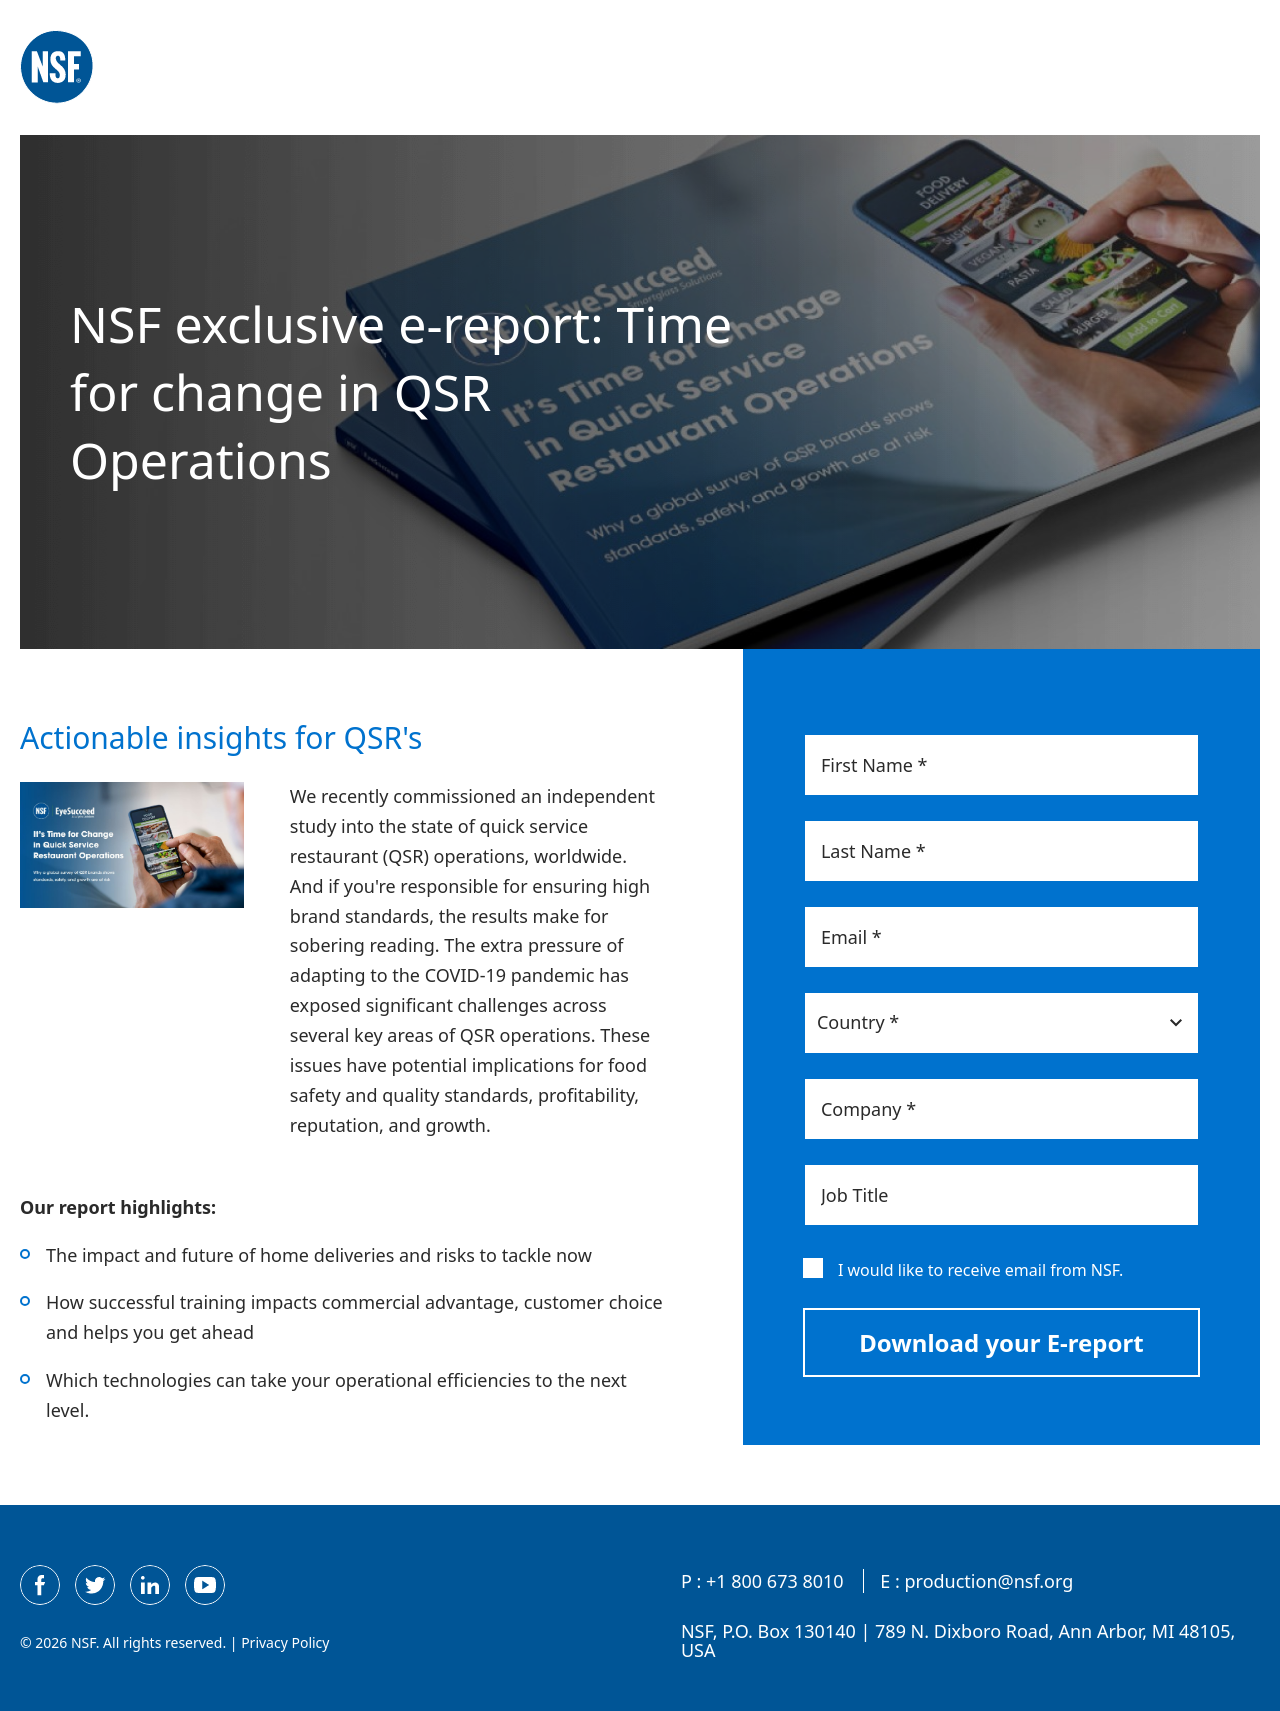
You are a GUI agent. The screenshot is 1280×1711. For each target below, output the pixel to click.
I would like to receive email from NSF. (980, 1270)
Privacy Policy (285, 1642)
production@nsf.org (988, 1582)
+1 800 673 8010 (775, 1582)
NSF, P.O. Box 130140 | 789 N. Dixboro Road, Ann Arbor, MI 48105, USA (958, 1642)
